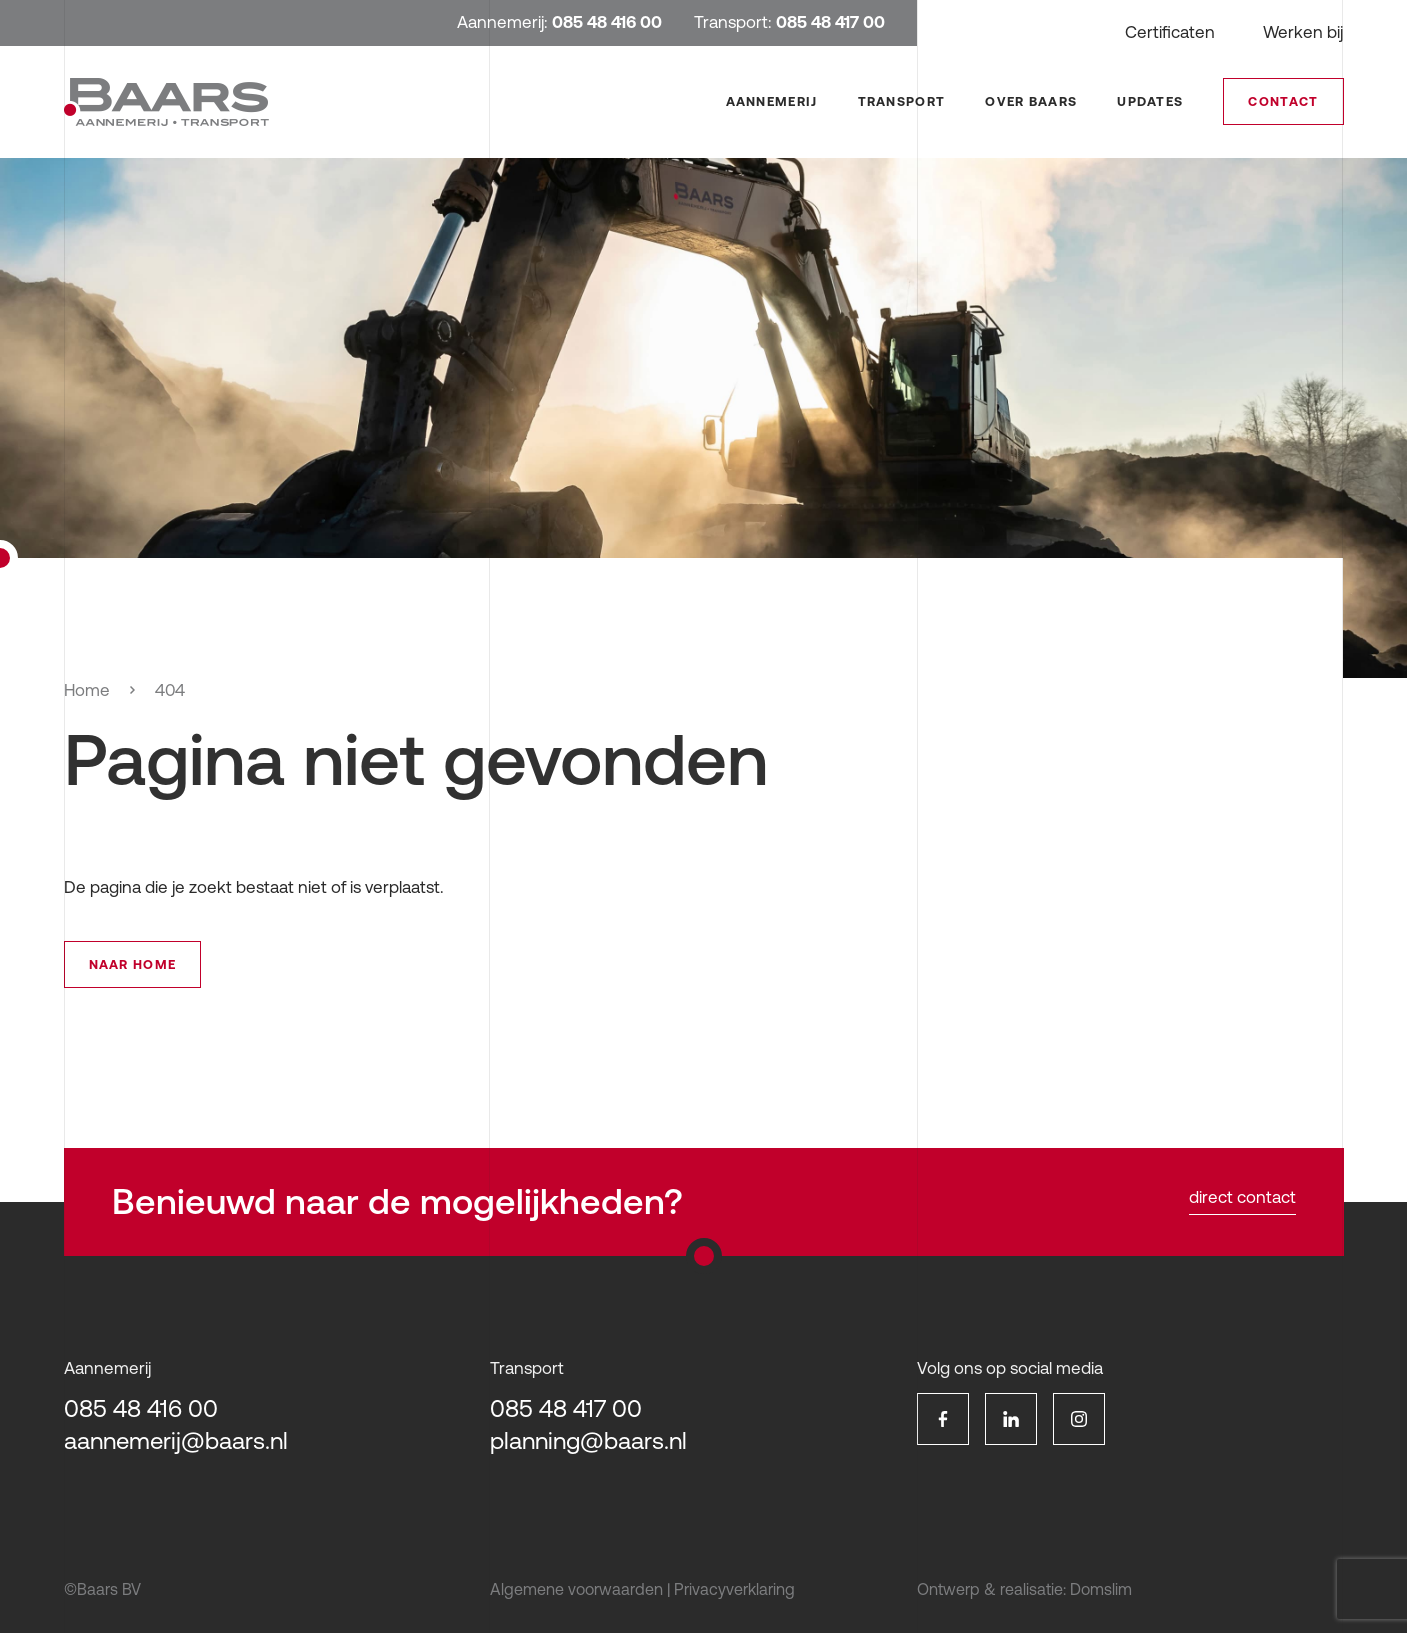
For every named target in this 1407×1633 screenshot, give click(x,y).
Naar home (133, 964)
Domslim (1101, 1589)
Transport (902, 101)
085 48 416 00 (141, 1408)
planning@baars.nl (588, 1440)
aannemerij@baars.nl (176, 1440)
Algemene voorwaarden (576, 1589)
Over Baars (1031, 101)
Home (87, 690)
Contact (1283, 101)
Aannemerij (772, 101)
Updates (1150, 101)
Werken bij (1303, 32)
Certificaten (1170, 32)
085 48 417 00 (566, 1408)
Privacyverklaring (734, 1589)
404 (170, 690)
